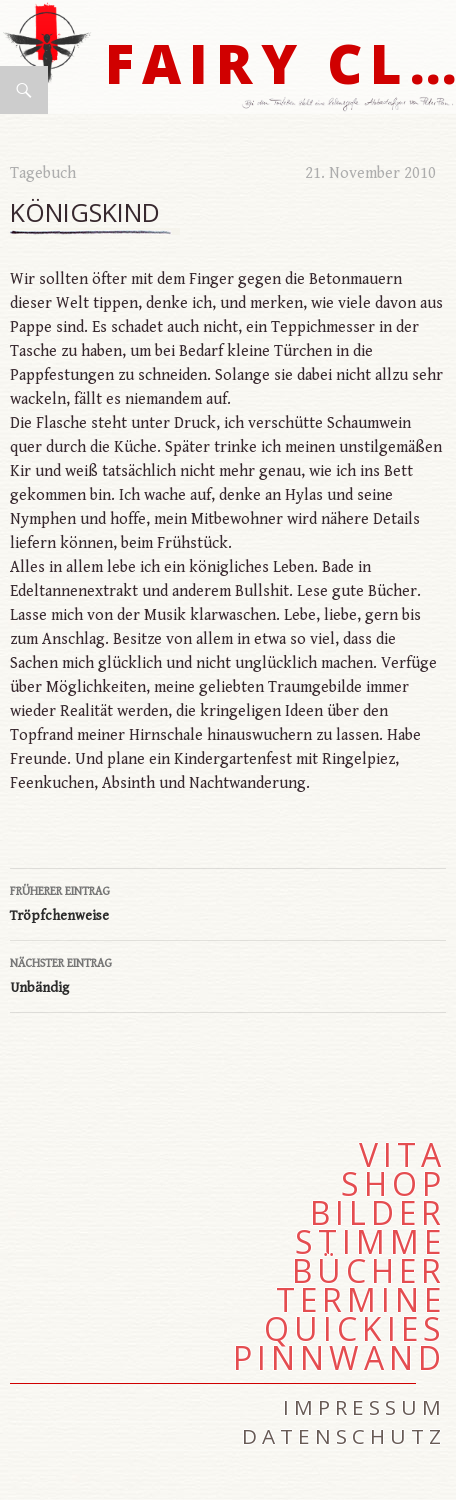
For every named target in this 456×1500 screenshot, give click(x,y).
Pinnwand (339, 1358)
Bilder (378, 1213)
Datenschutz (344, 1436)
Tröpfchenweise (228, 902)
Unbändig (228, 974)
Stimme (370, 1242)
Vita (402, 1155)
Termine (361, 1300)
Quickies (355, 1329)
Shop (393, 1184)
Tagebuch (43, 173)
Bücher (369, 1271)
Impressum (364, 1407)
